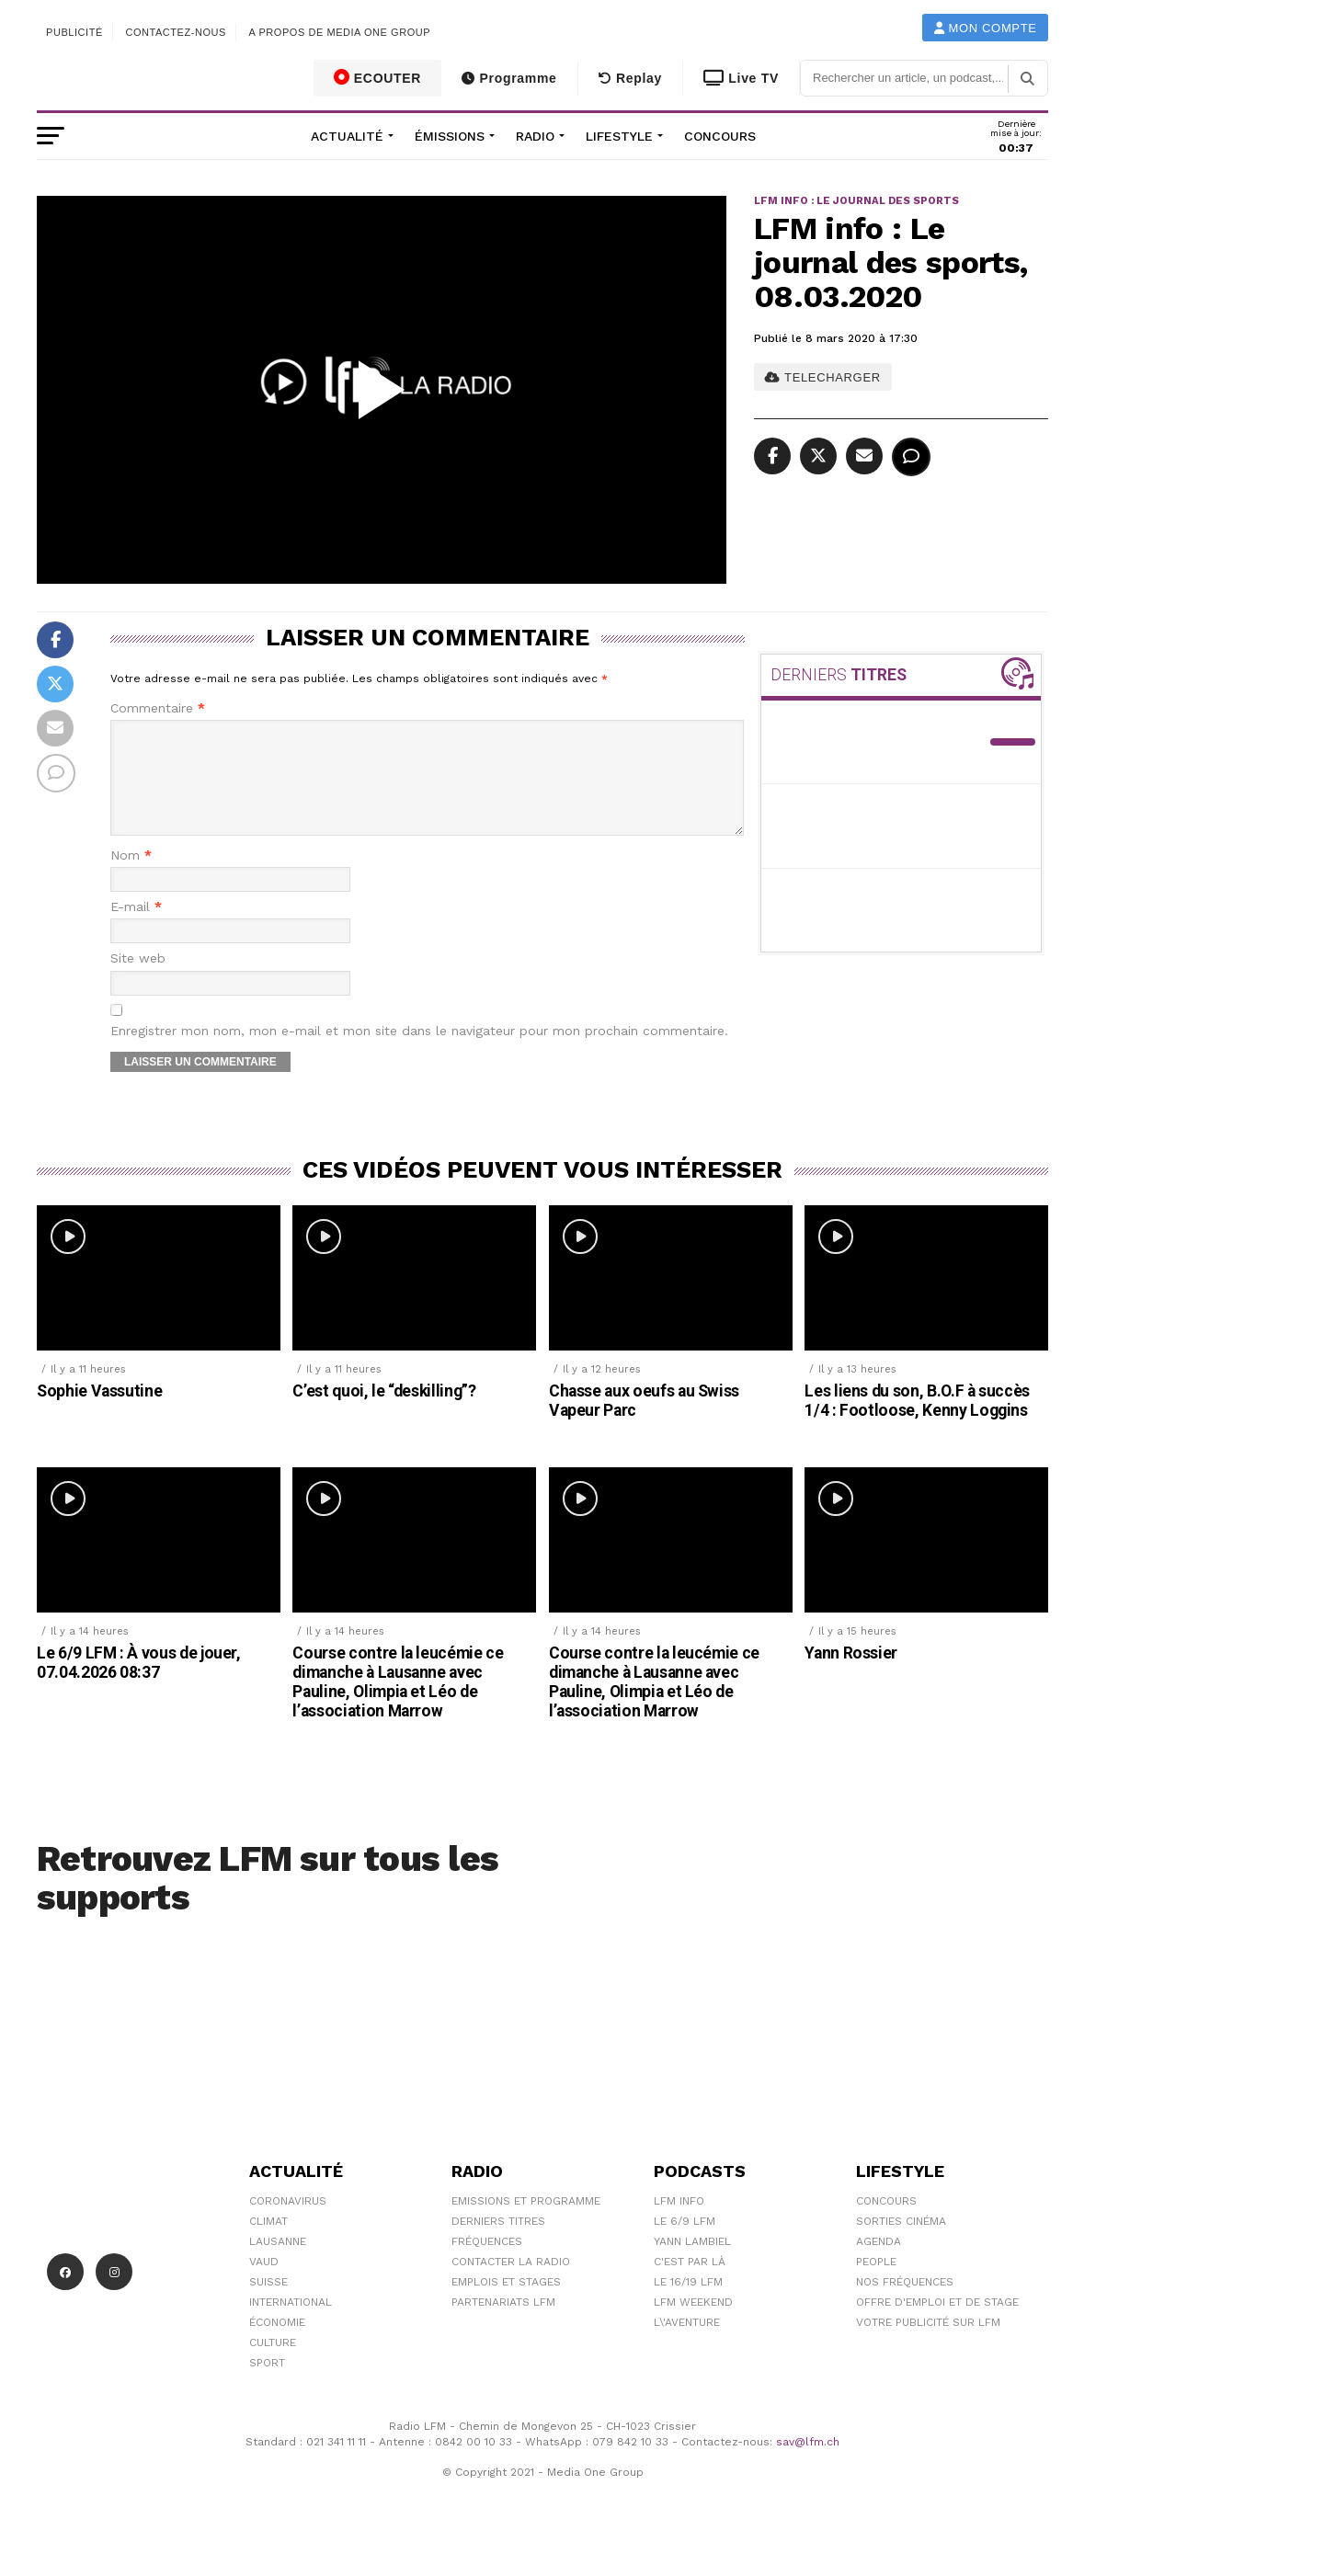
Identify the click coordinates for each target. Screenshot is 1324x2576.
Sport (267, 2384)
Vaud (264, 2283)
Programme (509, 78)
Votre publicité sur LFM (928, 2344)
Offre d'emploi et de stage (937, 2324)
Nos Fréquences (904, 2303)
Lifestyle (619, 136)
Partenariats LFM (503, 2324)
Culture (272, 2364)
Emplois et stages (506, 2303)
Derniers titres (498, 2243)
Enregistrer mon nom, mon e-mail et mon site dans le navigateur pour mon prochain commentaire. (419, 1053)
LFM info (679, 2223)
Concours (720, 136)
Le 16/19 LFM (688, 2303)
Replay (630, 78)
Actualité (347, 136)
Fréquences (486, 2263)
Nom (131, 877)
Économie (277, 2344)
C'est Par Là (689, 2283)
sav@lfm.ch (807, 2463)
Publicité (74, 32)
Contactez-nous (175, 32)
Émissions (450, 136)
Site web (138, 980)
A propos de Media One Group (340, 32)
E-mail (136, 929)
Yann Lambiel (692, 2263)
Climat (268, 2243)
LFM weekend (693, 2324)
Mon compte (985, 28)
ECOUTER (378, 77)
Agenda (878, 2263)
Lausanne (277, 2263)
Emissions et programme (525, 2223)
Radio (535, 136)
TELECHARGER (822, 377)
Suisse (268, 2303)
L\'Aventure (687, 2344)
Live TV (741, 78)
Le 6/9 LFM (684, 2243)
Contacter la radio (510, 2283)
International (290, 2324)
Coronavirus (287, 2223)
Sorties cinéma (901, 2243)
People (876, 2283)
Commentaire (157, 708)
